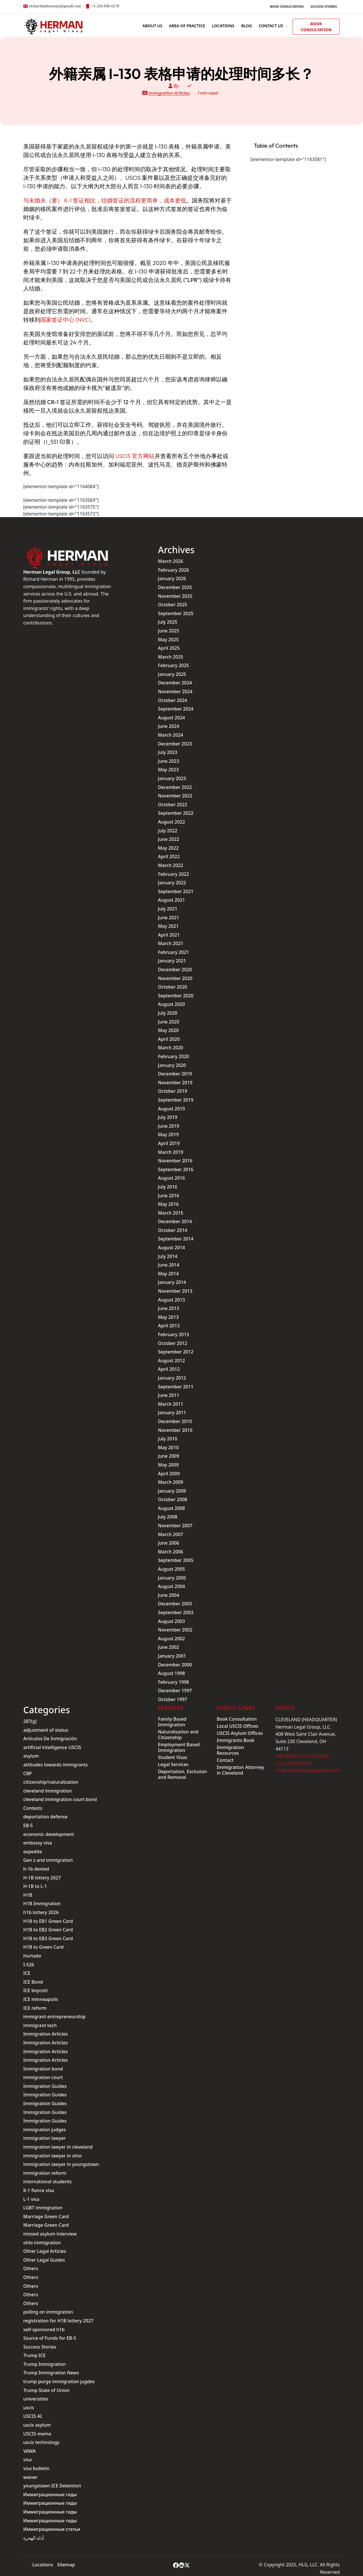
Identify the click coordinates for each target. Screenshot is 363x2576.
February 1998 (173, 1682)
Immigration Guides (45, 2086)
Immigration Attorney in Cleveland (240, 1770)
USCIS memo (37, 2434)
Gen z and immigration (48, 1860)
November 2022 (175, 796)
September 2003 (175, 1612)
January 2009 (172, 1491)
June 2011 (168, 1395)
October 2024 (172, 700)
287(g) (30, 1721)
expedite (32, 1851)
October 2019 (172, 1091)
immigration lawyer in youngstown (61, 2164)
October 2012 (172, 1343)
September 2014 (175, 1239)
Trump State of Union (46, 2390)
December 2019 (175, 1074)
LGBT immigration (42, 2208)
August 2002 (171, 1638)
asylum (31, 1756)
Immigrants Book (235, 1740)
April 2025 (169, 648)
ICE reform (35, 2008)
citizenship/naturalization (50, 1782)
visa (27, 2459)
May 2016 (168, 1204)
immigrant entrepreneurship (54, 2016)
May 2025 (168, 639)
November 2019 (175, 1082)
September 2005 (175, 1560)
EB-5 (28, 1825)
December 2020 (175, 969)
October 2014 (172, 1230)
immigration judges (44, 2129)
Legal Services (173, 1764)
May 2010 (168, 1447)
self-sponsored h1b (44, 2329)
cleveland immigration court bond (60, 1799)
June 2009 (168, 1456)
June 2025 (168, 631)
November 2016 (175, 1161)
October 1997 (172, 1699)
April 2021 (169, 935)
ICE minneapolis (40, 1999)
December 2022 (175, 787)
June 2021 (168, 917)
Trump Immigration (44, 2364)
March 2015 (170, 1213)
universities (35, 2399)
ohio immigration (42, 2242)
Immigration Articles (168, 93)
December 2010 (175, 1421)
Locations (223, 25)
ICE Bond (33, 1982)
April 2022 (169, 856)
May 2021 (168, 926)
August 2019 (171, 1109)
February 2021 (173, 952)
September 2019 (175, 1100)
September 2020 (175, 996)
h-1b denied (36, 1869)
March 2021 (170, 943)
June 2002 (168, 1647)
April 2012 (169, 1369)
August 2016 (171, 1178)
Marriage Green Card (46, 2216)
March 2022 (170, 865)
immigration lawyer (44, 2138)
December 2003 (175, 1604)
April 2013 (169, 1326)
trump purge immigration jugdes (59, 2381)
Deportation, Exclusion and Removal (182, 1774)
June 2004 (168, 1595)
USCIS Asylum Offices (240, 1733)
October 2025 (172, 604)
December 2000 (175, 1665)
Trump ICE (34, 2355)
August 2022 (171, 822)
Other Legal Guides (44, 2260)
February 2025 (173, 665)
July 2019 (167, 1117)
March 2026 (170, 561)
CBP (27, 1773)
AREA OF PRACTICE (187, 25)
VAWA (29, 2451)
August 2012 (171, 1360)
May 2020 (168, 1030)
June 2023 (168, 761)
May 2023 (168, 769)
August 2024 (171, 717)
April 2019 (169, 1143)
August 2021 (171, 900)
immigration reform (44, 2173)
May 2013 (168, 1317)
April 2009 (169, 1473)
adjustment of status (45, 1730)
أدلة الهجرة (33, 2538)
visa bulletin (36, 2468)
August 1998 (171, 1673)
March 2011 (170, 1404)
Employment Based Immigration (179, 1747)
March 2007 (170, 1534)
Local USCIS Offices (237, 1726)
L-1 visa (31, 2199)
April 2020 (169, 1039)
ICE (26, 1973)
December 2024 (175, 683)
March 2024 (170, 735)
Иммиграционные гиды (50, 2494)
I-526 (28, 1964)
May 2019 (168, 1134)
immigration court (43, 2077)
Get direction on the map (302, 1756)
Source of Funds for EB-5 (49, 2338)
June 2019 (168, 1126)
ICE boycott (35, 1990)
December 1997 (175, 1690)
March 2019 (170, 1152)
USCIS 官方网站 (134, 455)
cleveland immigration (47, 1791)
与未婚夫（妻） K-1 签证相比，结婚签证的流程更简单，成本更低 (104, 200)
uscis (28, 2407)
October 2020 (172, 987)
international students (47, 2181)
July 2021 (167, 909)
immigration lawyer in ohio (52, 2156)
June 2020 (168, 1022)
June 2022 (168, 839)
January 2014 (172, 1282)
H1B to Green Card (43, 1947)
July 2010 (167, 1439)
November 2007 (175, 1525)
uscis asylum (37, 2425)
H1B (27, 1895)
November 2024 (175, 691)
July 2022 (167, 831)
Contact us (271, 25)
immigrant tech (40, 2025)
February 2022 (173, 874)
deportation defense (45, 1817)
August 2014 (171, 1247)
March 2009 (170, 1482)
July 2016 (167, 1187)
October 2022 (172, 804)
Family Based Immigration (172, 1721)
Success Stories (324, 6)
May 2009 (168, 1465)
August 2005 (171, 1569)
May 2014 (168, 1274)
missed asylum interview (50, 2234)
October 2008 (172, 1499)
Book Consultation (287, 6)
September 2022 (175, 813)
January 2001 (172, 1656)
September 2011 (175, 1387)
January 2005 (172, 1578)
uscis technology (41, 2442)
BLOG (246, 25)
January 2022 (172, 882)
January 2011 (172, 1412)
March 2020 (170, 1047)
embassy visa (37, 1843)
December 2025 (175, 587)
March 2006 (170, 1552)
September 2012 (175, 1352)
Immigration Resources (230, 1750)
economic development (48, 1834)
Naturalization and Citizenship (178, 1734)
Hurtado (32, 1956)
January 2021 (172, 961)
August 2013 (171, 1300)
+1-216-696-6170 (105, 6)
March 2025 (170, 657)
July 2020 (167, 1013)
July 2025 (167, 622)
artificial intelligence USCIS (52, 1747)
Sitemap (66, 2564)
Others (30, 2268)
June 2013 (168, 1308)
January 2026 (172, 578)
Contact (225, 1760)
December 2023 (175, 744)
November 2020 (175, 978)
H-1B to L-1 (35, 1886)
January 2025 (172, 674)
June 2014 (168, 1265)
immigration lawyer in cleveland (57, 2147)
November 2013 (175, 1291)
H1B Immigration (42, 1903)
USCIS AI (32, 2416)
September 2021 (175, 891)
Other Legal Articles (44, 2251)
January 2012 (172, 1378)
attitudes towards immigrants (55, 1765)
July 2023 (167, 752)
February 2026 (173, 570)
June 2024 (168, 726)
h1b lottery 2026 (41, 1912)
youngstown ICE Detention (52, 2486)
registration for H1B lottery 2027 (58, 2321)
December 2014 (175, 1221)
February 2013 (173, 1334)
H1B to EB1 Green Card (48, 1921)
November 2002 (175, 1630)
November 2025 (175, 596)
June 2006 (168, 1543)
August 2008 (171, 1508)
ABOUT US (152, 25)
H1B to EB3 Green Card (48, 1938)
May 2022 (168, 848)
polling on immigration (48, 2312)
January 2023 (172, 778)
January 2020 (172, 1065)
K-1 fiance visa (38, 2190)
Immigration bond (43, 2069)
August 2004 (171, 1586)
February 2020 (173, 1056)
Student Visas (172, 1757)
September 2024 (175, 709)
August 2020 (171, 1004)
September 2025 (175, 613)
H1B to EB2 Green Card (48, 1930)
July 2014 (167, 1256)
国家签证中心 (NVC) (65, 319)
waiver (30, 2477)
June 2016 (168, 1195)
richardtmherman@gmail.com (55, 6)
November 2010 (175, 1430)
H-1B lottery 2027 (42, 1878)
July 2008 (167, 1517)
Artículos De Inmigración (50, 1738)
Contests (32, 1808)
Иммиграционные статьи (51, 2529)
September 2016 (175, 1169)
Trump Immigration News (51, 2373)
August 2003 (171, 1621)
